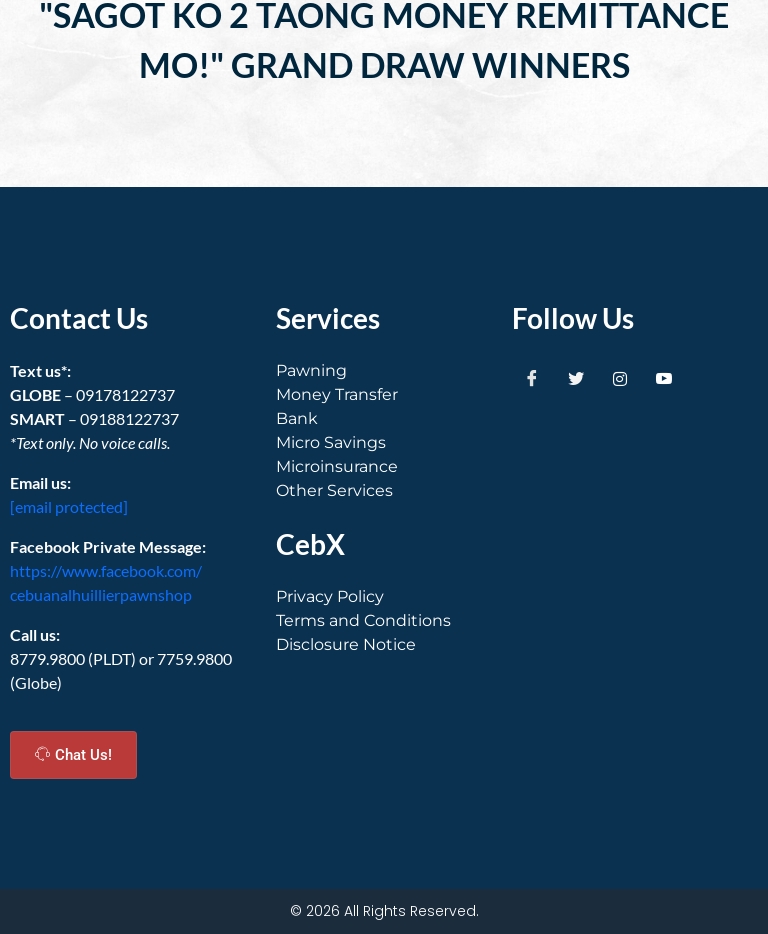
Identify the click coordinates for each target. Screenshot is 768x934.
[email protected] (69, 506)
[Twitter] (576, 379)
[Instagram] (620, 379)
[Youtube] (664, 379)
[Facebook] (532, 379)
